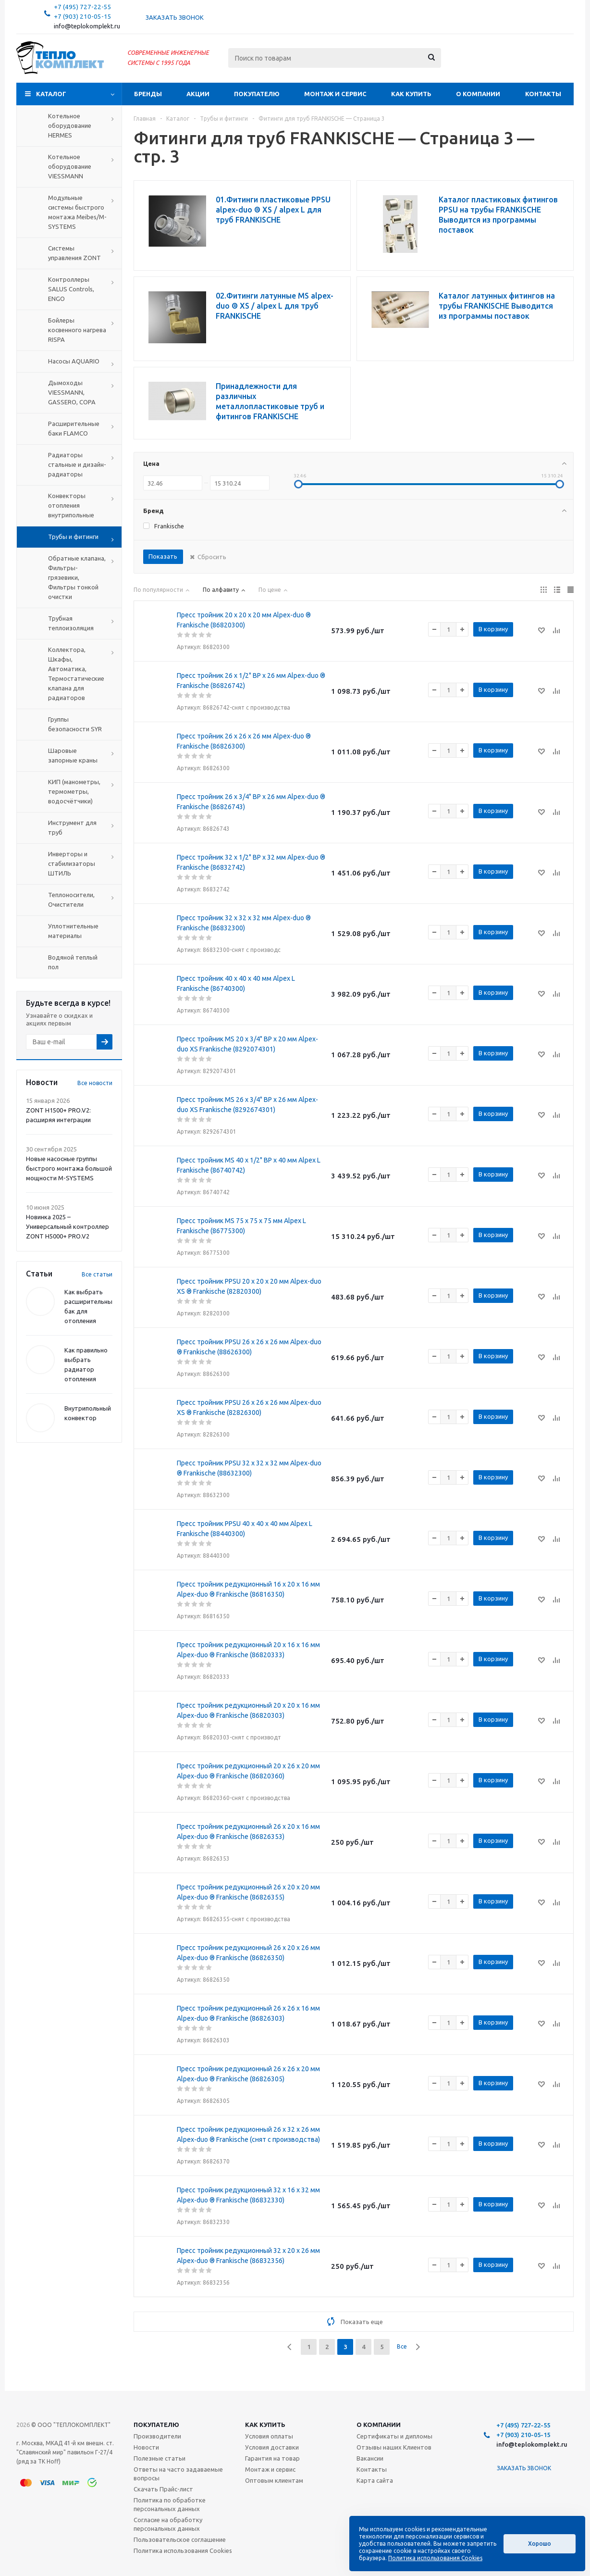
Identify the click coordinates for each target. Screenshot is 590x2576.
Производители (157, 2436)
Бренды (148, 93)
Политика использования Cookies (183, 2550)
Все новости (94, 1083)
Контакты (543, 93)
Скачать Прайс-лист (163, 2489)
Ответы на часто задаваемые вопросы (178, 2473)
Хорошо (539, 2543)
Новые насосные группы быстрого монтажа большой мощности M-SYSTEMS (69, 1168)
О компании (478, 93)
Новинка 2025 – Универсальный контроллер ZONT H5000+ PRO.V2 (67, 1226)
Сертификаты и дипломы (394, 2436)
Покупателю (257, 93)
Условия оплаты (269, 2436)
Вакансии (369, 2458)
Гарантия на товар (272, 2458)
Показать (162, 556)
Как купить (411, 93)
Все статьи (97, 1274)
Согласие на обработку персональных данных (168, 2524)
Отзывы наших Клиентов (393, 2447)
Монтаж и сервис (335, 93)
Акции (197, 93)
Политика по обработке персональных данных (170, 2504)
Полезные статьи (159, 2458)
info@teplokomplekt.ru (87, 26)
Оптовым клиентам (274, 2480)
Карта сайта (374, 2480)
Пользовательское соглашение (180, 2539)
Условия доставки (272, 2447)
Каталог (51, 93)
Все (402, 2346)
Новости (146, 2447)
